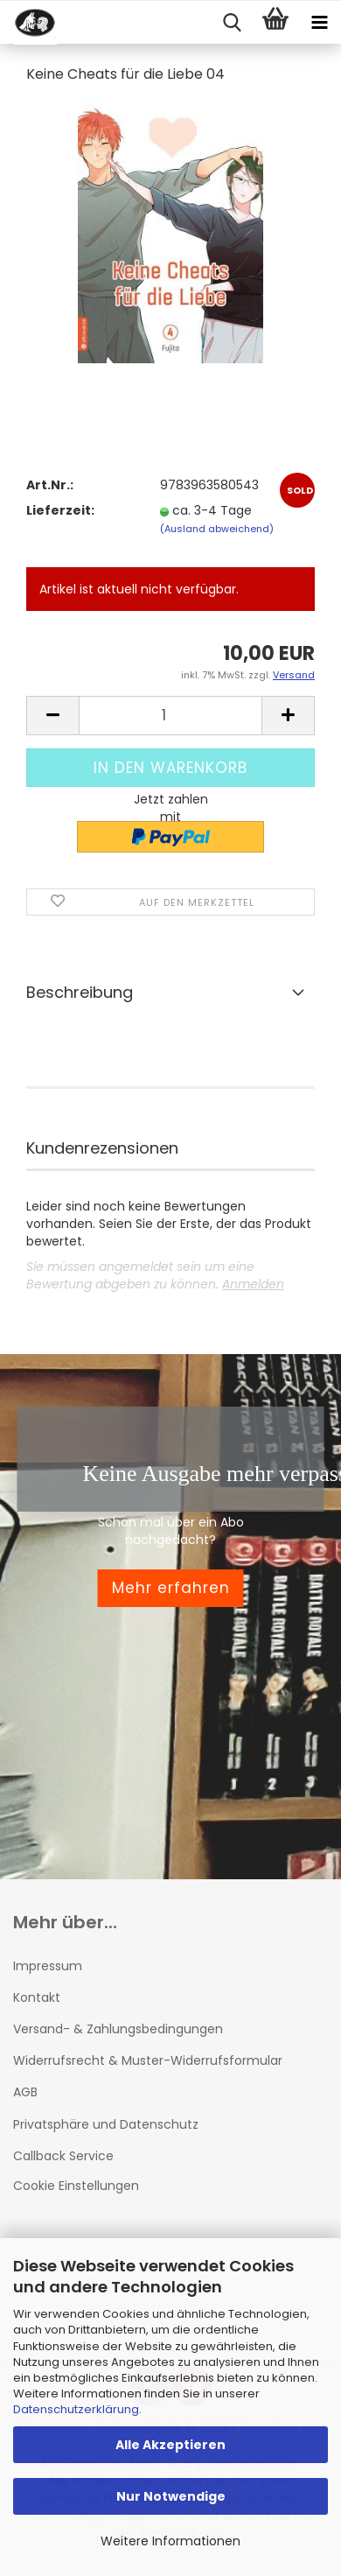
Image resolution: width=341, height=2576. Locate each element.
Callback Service (63, 2156)
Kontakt (36, 1997)
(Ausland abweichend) (217, 529)
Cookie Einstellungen (76, 2185)
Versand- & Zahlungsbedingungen (118, 2029)
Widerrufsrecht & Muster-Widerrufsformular (147, 2060)
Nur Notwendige (171, 2496)
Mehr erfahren (171, 1587)
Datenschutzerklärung (76, 2409)
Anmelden (253, 1284)
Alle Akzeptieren (170, 2444)
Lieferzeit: (60, 510)
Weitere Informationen (170, 2541)
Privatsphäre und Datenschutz (105, 2124)
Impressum (47, 1966)
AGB (25, 2092)
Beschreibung (79, 992)
